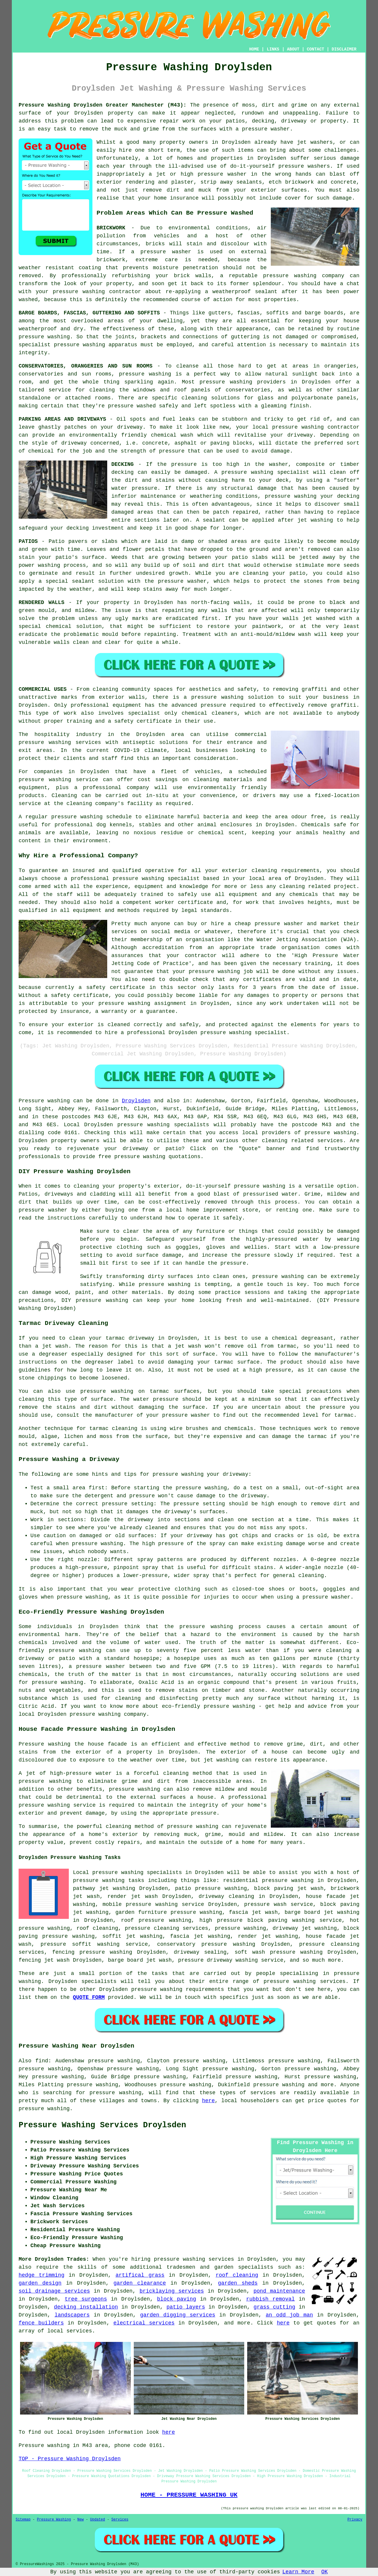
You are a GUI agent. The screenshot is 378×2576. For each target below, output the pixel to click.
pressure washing (291, 496)
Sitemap (23, 2520)
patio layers (186, 2307)
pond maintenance (279, 2291)
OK (324, 2572)
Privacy (355, 2520)
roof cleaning (237, 2275)
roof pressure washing (156, 1920)
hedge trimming (41, 2275)
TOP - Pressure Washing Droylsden (70, 2459)
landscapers (72, 2315)
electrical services (144, 2323)
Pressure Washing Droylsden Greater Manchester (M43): (102, 105)
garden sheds (238, 2283)
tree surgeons (86, 2299)
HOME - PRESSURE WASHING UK (189, 2494)
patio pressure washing (211, 1888)
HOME (254, 49)
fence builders (41, 2323)
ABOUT (293, 49)
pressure (186, 1504)
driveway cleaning (226, 1896)
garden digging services (177, 2315)
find (41, 2061)
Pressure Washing (54, 2520)
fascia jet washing (200, 1936)
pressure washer (266, 129)
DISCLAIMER (344, 49)
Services (119, 2520)
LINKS (273, 49)
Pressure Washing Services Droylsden (102, 2125)
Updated (97, 2520)
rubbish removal (270, 2299)
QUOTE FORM (89, 1997)
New (80, 2520)
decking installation (86, 2307)
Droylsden (136, 1101)
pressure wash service (278, 1904)
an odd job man (289, 2315)
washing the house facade (87, 1744)
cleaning (105, 689)
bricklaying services (171, 2291)
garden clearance (139, 2283)
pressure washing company (108, 1714)
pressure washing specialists (163, 1125)
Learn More (298, 2572)
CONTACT (315, 49)
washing (59, 337)
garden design (40, 2283)
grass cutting (274, 2307)
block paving (176, 2299)
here (208, 2101)
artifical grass (139, 2275)
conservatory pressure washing (206, 1944)
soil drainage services (54, 2291)
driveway (130, 427)
